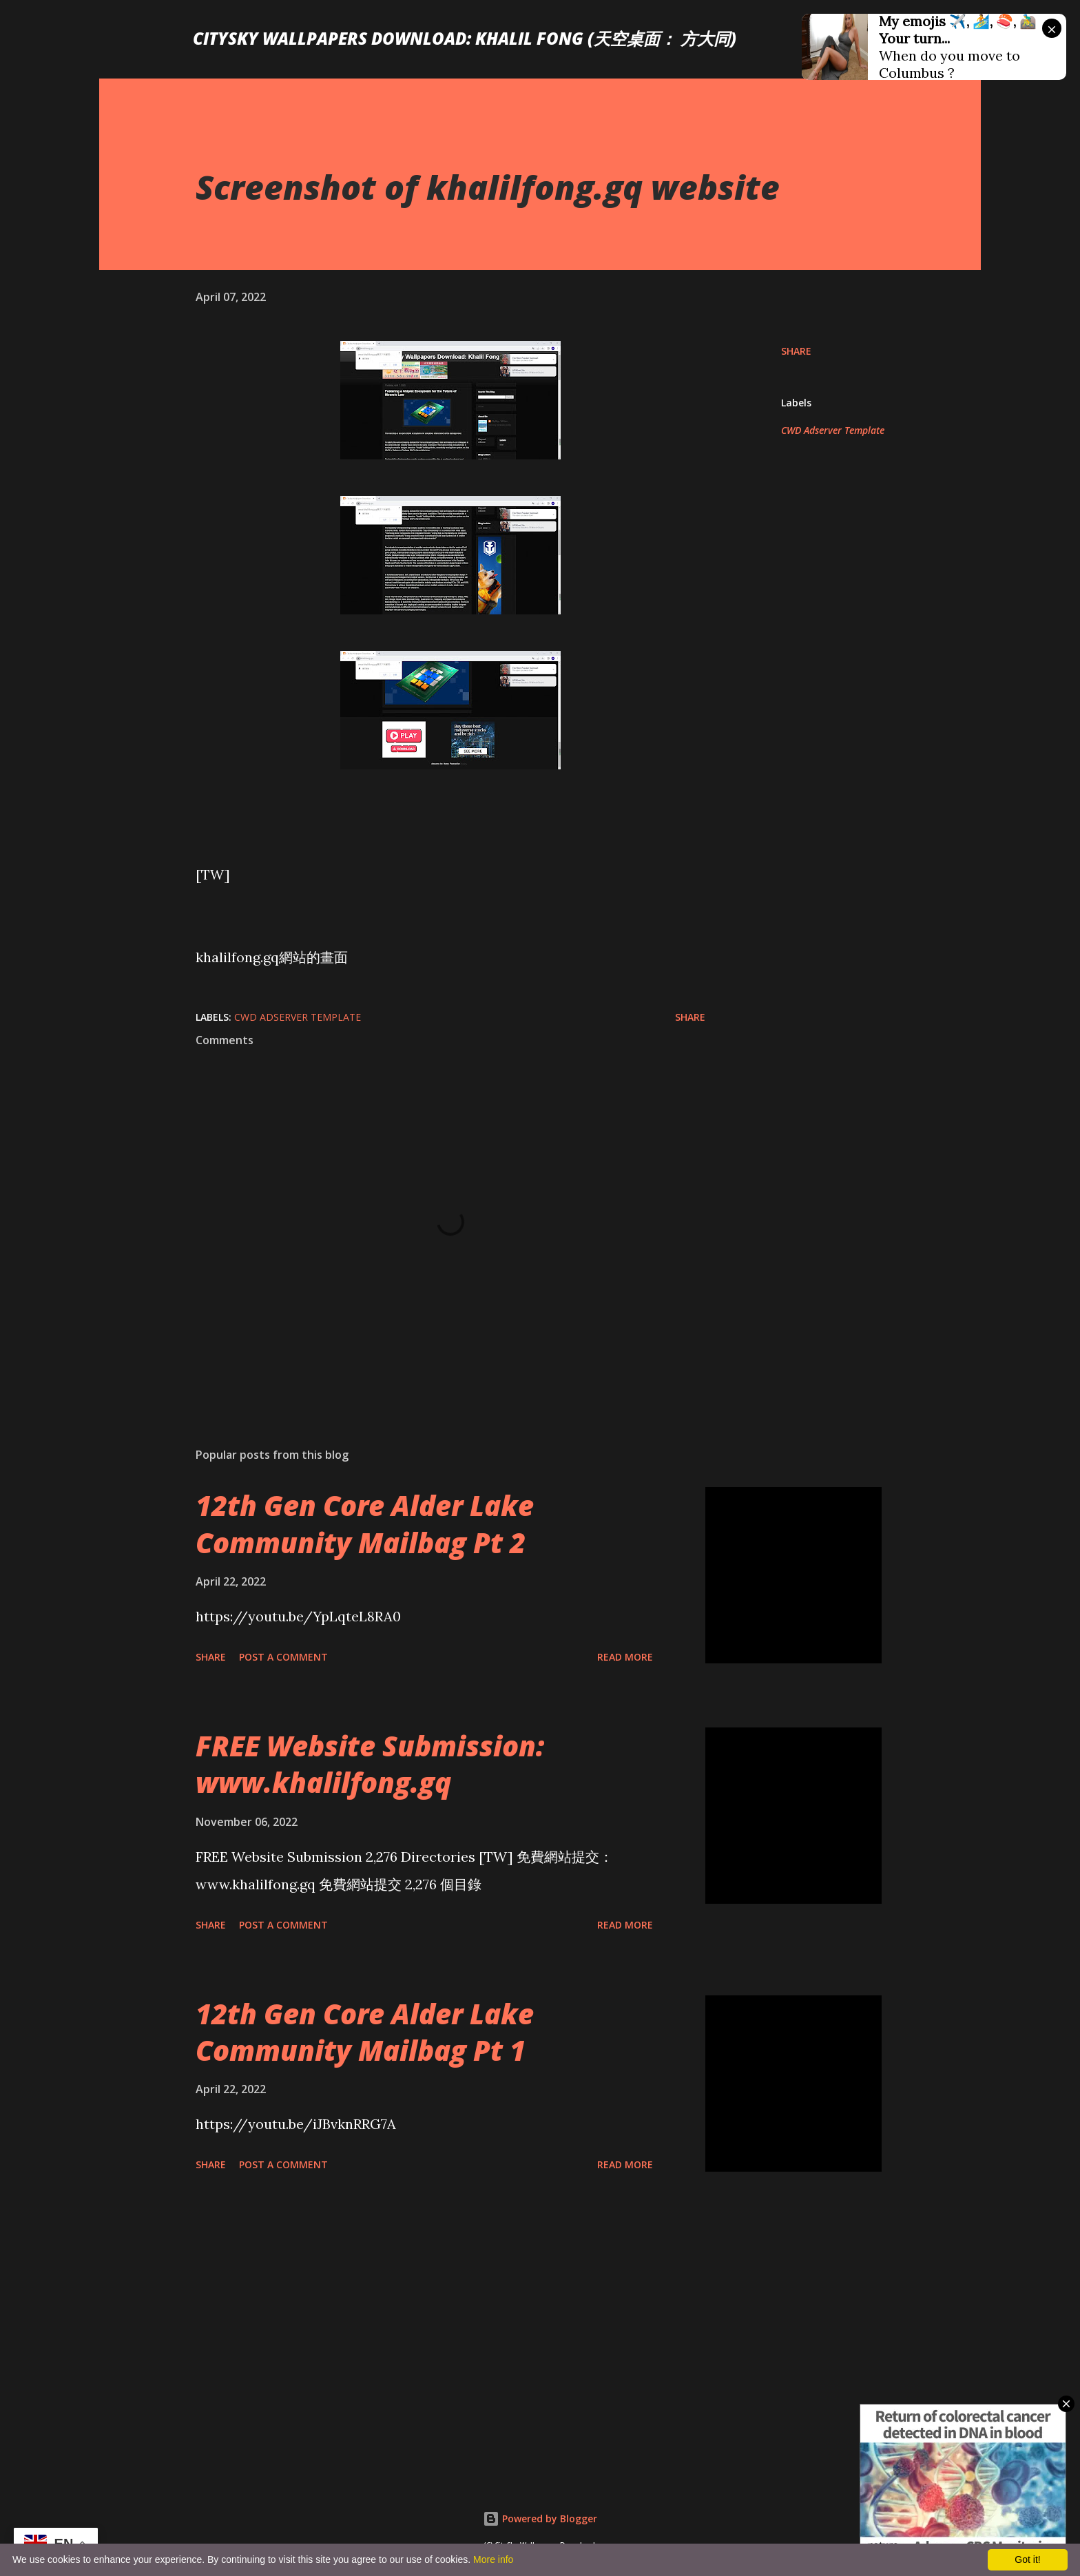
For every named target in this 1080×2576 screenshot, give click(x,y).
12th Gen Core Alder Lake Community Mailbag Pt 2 (365, 1523)
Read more (625, 1656)
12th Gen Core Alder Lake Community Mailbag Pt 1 (365, 2032)
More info (493, 2559)
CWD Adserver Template (832, 430)
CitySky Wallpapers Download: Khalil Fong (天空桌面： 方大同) (464, 38)
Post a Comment (283, 1656)
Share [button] (796, 350)
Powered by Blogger (540, 2518)
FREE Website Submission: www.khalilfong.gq (370, 1764)
